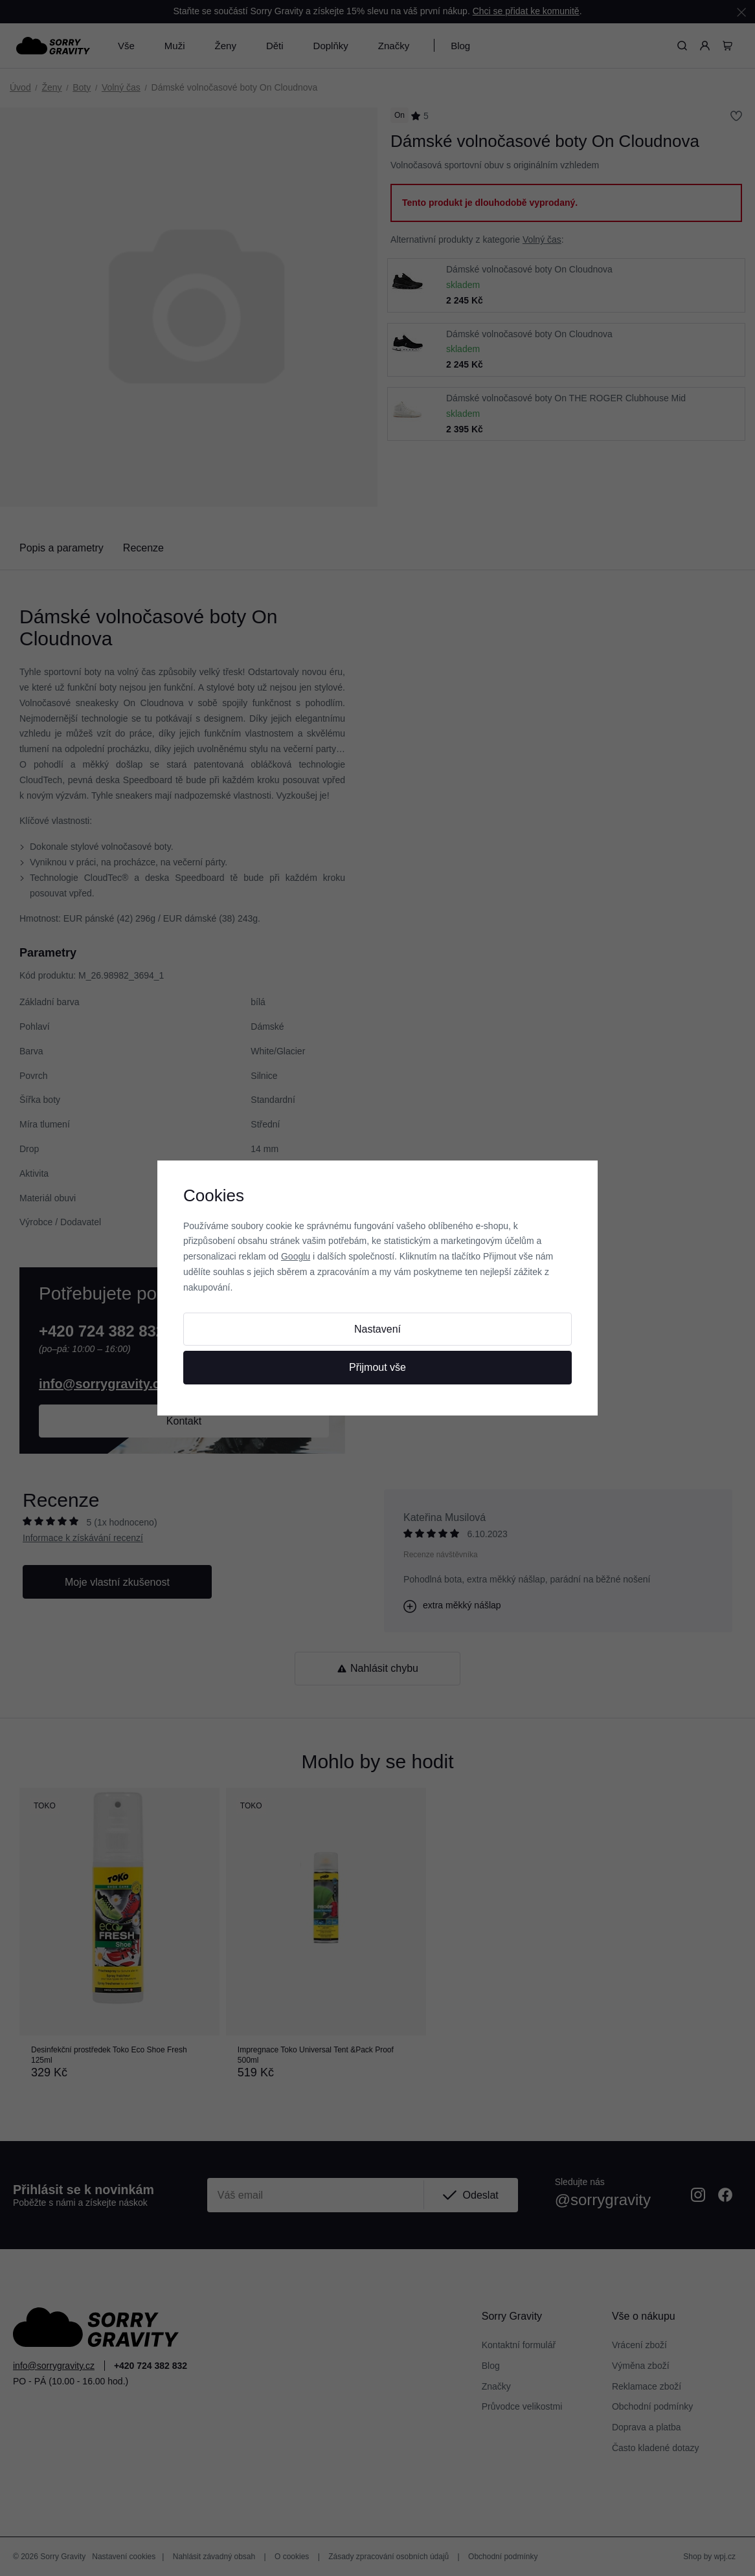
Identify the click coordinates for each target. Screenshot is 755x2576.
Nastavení (377, 1329)
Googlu (295, 1256)
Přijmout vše (377, 1367)
